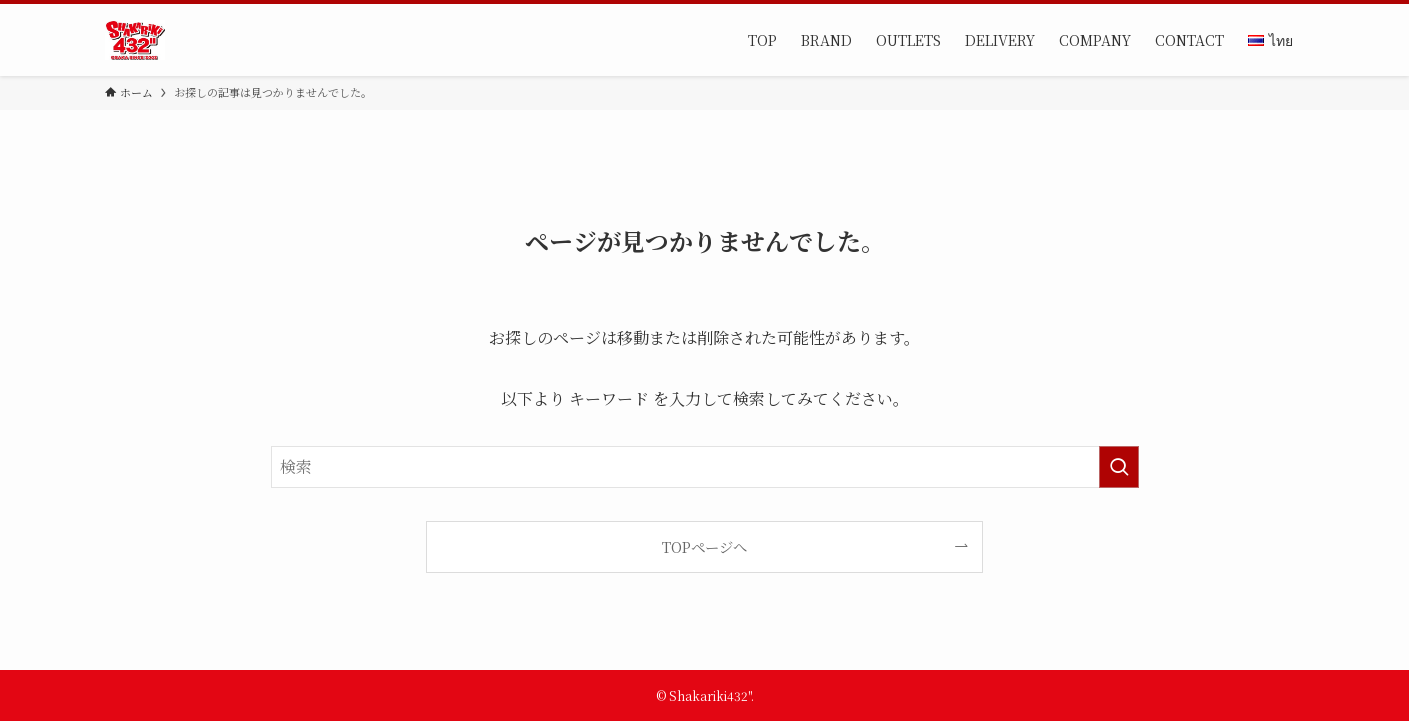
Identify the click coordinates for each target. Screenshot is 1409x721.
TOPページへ (704, 546)
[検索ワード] (705, 467)
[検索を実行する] (1119, 467)
